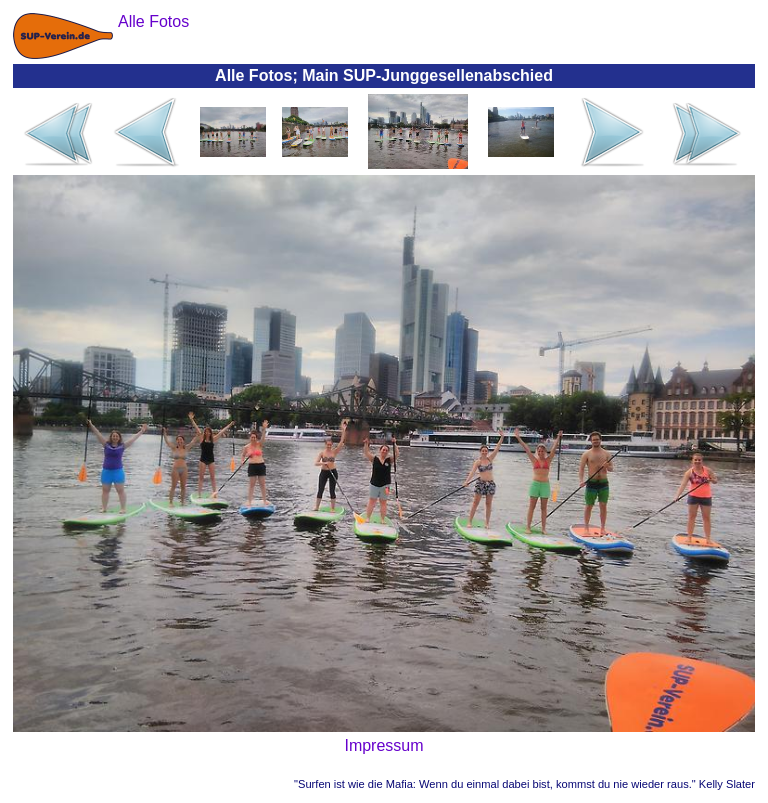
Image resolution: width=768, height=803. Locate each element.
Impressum (383, 745)
